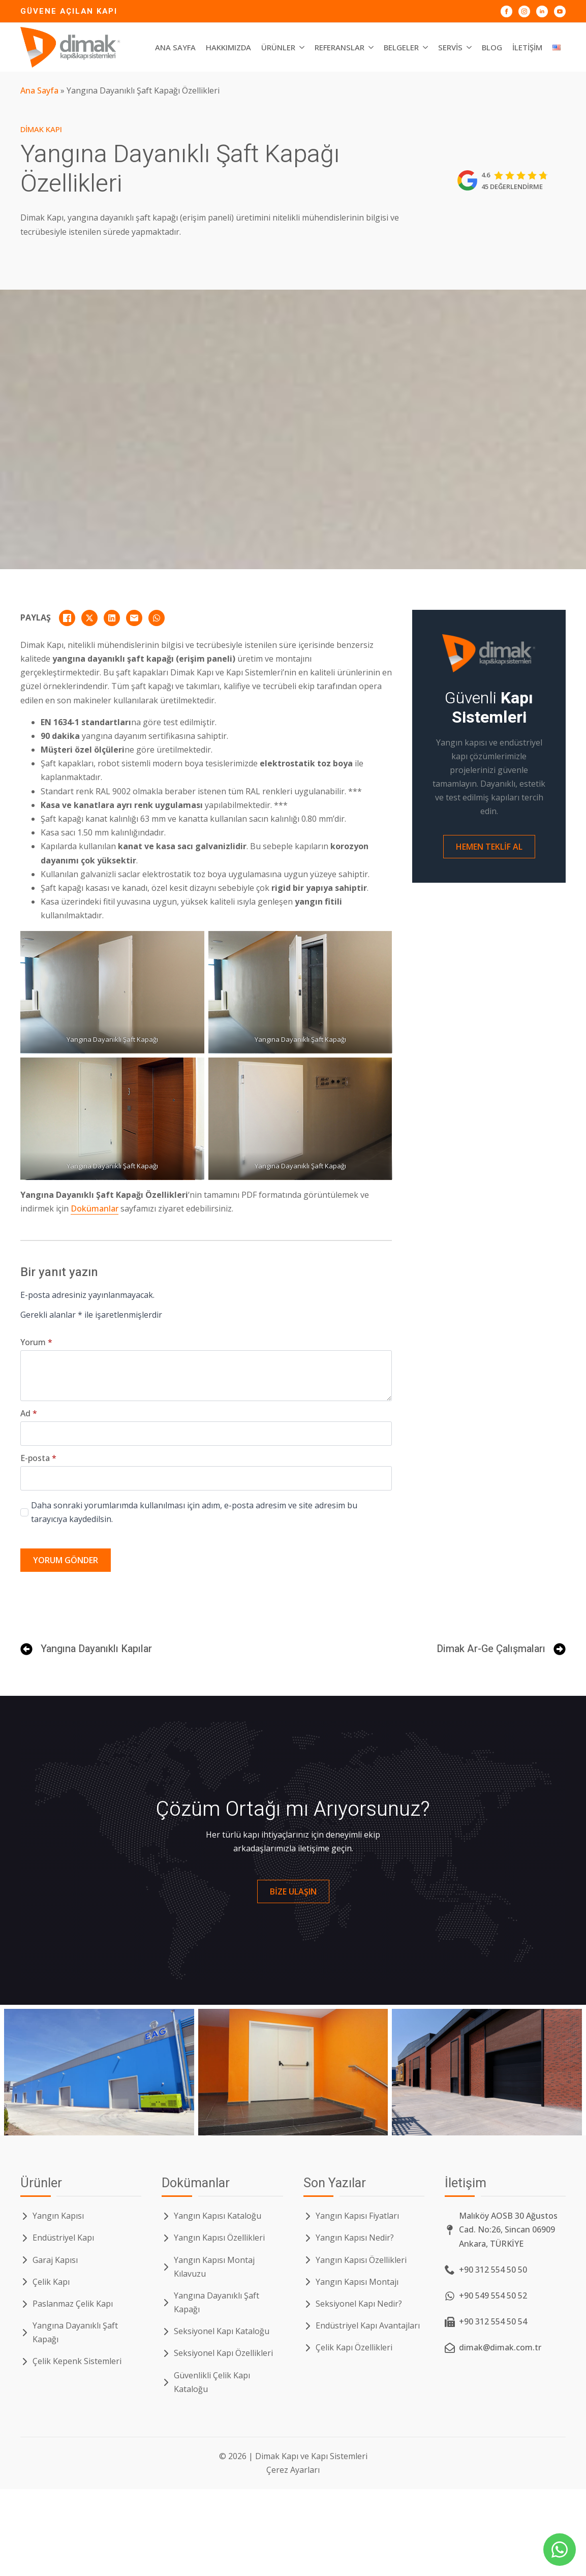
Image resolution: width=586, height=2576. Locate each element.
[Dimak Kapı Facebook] (506, 11)
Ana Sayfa (175, 47)
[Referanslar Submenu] (371, 47)
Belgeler (401, 47)
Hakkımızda (228, 47)
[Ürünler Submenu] (302, 47)
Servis (450, 47)
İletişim (527, 47)
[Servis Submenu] (469, 47)
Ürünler (278, 47)
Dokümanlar (94, 1208)
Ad (28, 1413)
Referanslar (339, 47)
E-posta (38, 1458)
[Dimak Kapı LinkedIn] (542, 11)
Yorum (36, 1342)
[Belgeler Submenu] (426, 47)
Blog (492, 47)
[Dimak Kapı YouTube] (560, 11)
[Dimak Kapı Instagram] (524, 11)
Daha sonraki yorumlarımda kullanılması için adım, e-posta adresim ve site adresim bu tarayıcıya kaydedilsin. (194, 1512)
